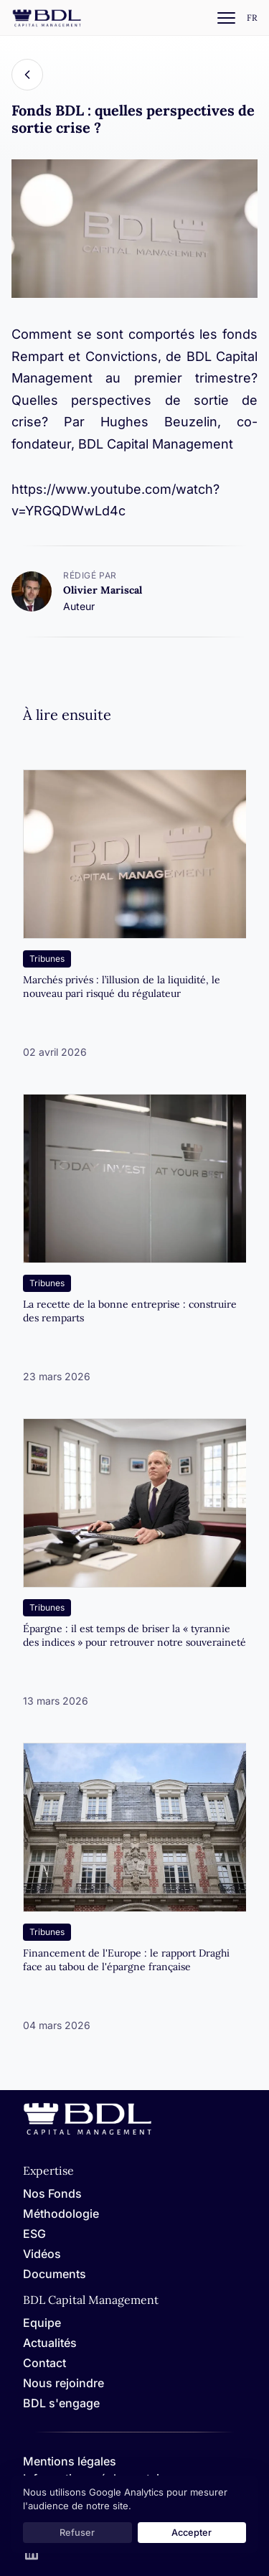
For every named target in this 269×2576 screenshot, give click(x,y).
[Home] (87, 2132)
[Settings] (252, 18)
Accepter (191, 2532)
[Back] (27, 74)
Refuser (77, 2532)
